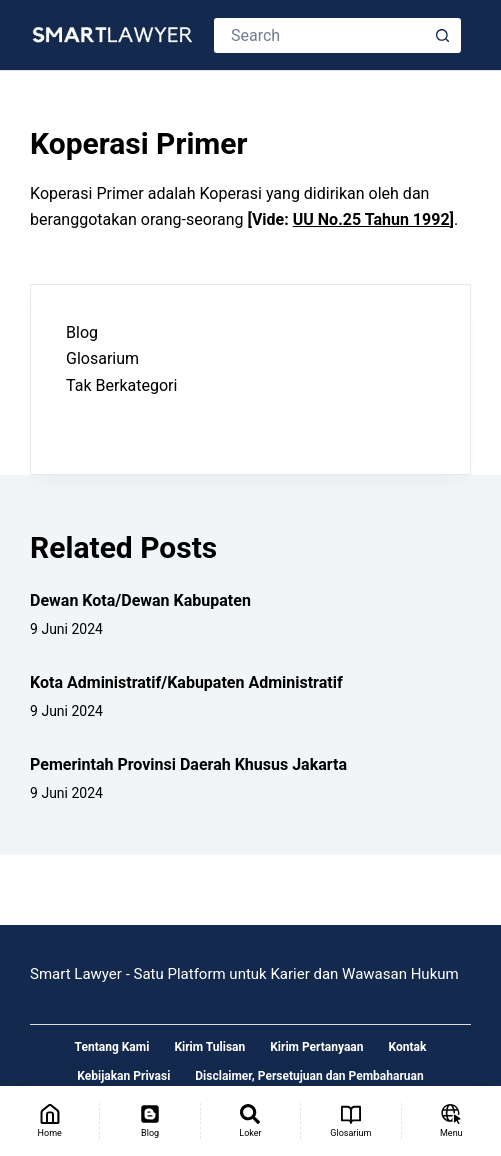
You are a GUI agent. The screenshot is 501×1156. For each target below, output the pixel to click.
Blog (82, 332)
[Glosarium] (350, 1121)
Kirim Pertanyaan (316, 1047)
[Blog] (149, 1121)
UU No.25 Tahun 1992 (371, 219)
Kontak (408, 1047)
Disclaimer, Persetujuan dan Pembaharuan (309, 1076)
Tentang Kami (112, 1047)
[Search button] (443, 35)
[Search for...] (320, 35)
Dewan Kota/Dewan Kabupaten (140, 600)
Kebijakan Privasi (123, 1076)
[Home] (49, 1121)
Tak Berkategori (121, 385)
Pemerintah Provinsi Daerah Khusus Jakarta (188, 764)
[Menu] (451, 1121)
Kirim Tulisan (209, 1047)
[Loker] (250, 1121)
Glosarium (102, 358)
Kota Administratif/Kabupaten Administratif (186, 682)
